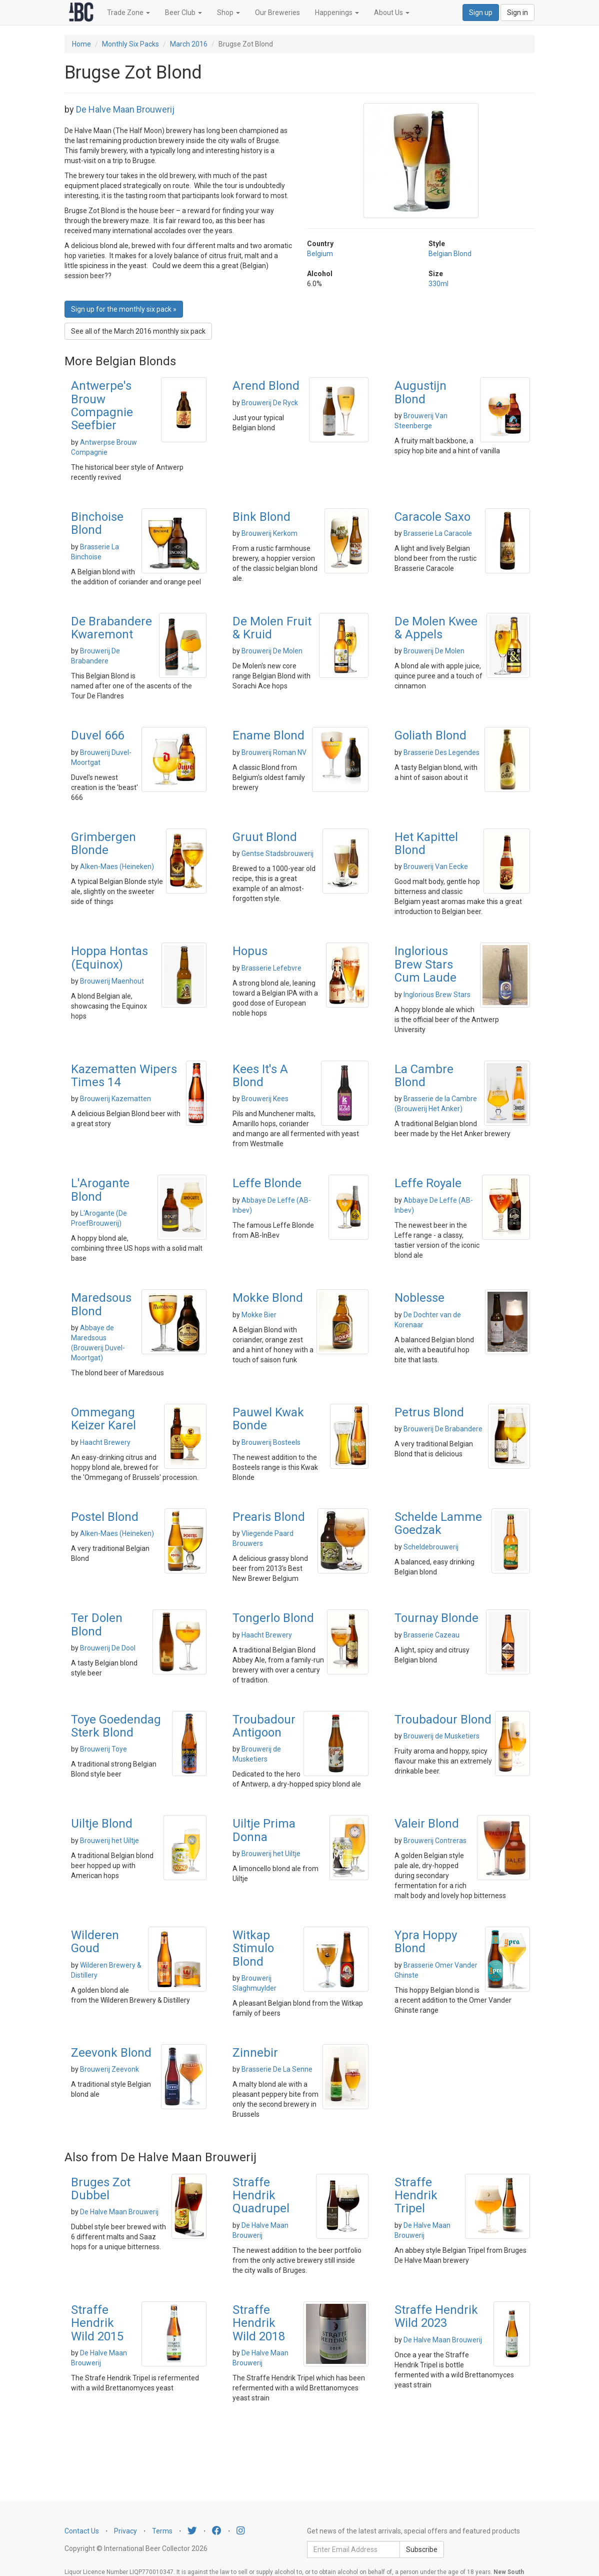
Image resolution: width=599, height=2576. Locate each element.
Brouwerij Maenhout (112, 981)
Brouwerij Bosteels (271, 1442)
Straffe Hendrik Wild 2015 (97, 2323)
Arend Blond (266, 386)
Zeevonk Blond (111, 2053)
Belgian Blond (450, 254)
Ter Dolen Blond (96, 1624)
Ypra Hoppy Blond (425, 1941)
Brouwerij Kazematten (115, 1099)
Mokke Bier (259, 1315)
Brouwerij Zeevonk (109, 2069)
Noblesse (419, 1298)
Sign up (480, 13)
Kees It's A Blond (260, 1075)
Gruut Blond (264, 837)
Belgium (320, 254)
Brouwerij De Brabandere (443, 1429)
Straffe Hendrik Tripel (416, 2195)
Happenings (337, 13)
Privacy (125, 2531)
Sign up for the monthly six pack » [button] (123, 309)
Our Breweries (277, 13)
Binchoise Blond (97, 523)
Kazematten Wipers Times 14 (124, 1075)
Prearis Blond (268, 1517)
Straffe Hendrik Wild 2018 (258, 2323)
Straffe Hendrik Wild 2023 (436, 2316)
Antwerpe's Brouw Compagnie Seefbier (102, 405)
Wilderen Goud (95, 1941)
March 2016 (189, 44)
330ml (438, 284)
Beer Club (183, 13)
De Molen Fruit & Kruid (272, 627)
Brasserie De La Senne (277, 2069)
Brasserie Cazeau (432, 1635)
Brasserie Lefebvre (272, 968)
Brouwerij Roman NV (274, 752)
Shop (228, 13)
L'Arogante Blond (100, 1189)
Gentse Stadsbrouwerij (278, 853)
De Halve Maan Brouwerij (125, 109)
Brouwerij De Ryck (270, 403)
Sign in (517, 13)
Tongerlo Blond (273, 1618)
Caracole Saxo (432, 517)
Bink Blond (261, 517)
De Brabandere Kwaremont (111, 627)
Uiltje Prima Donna (264, 1830)
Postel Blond (104, 1517)
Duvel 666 (97, 735)
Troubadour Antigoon (264, 1726)
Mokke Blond (267, 1298)
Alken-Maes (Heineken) (117, 867)
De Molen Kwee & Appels (436, 627)
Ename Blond (268, 735)
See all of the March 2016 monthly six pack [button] (138, 331)
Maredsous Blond (101, 1304)
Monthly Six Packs (130, 44)
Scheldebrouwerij (431, 1547)
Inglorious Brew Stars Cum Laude (425, 964)
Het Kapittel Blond (426, 843)
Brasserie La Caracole (438, 533)
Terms (162, 2531)
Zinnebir (255, 2053)
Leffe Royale (428, 1183)
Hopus (250, 951)
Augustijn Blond (420, 392)
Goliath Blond (430, 735)
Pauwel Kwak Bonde (268, 1418)
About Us (392, 13)
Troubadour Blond (443, 1719)
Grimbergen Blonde (103, 843)
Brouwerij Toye (103, 1749)
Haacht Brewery (105, 1442)
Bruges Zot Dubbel (100, 2188)
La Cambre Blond (424, 1075)
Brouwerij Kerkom (270, 533)
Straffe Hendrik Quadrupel (261, 2195)
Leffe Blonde (267, 1183)
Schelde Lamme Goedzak (438, 1523)
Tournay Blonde (436, 1618)
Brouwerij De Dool (108, 1648)
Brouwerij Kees (265, 1099)
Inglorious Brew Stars (437, 995)
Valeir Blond (426, 1824)
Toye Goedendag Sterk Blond (116, 1726)
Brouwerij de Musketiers (442, 1736)
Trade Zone (128, 13)
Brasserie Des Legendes (442, 752)
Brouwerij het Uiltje (109, 1841)
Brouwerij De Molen (272, 651)
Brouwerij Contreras (435, 1841)
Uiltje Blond (101, 1824)
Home (81, 44)
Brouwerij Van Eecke (436, 867)
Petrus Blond (429, 1412)
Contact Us (81, 2531)
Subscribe (422, 2549)
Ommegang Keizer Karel (103, 1418)
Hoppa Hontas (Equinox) (109, 957)
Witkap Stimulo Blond (253, 1948)
